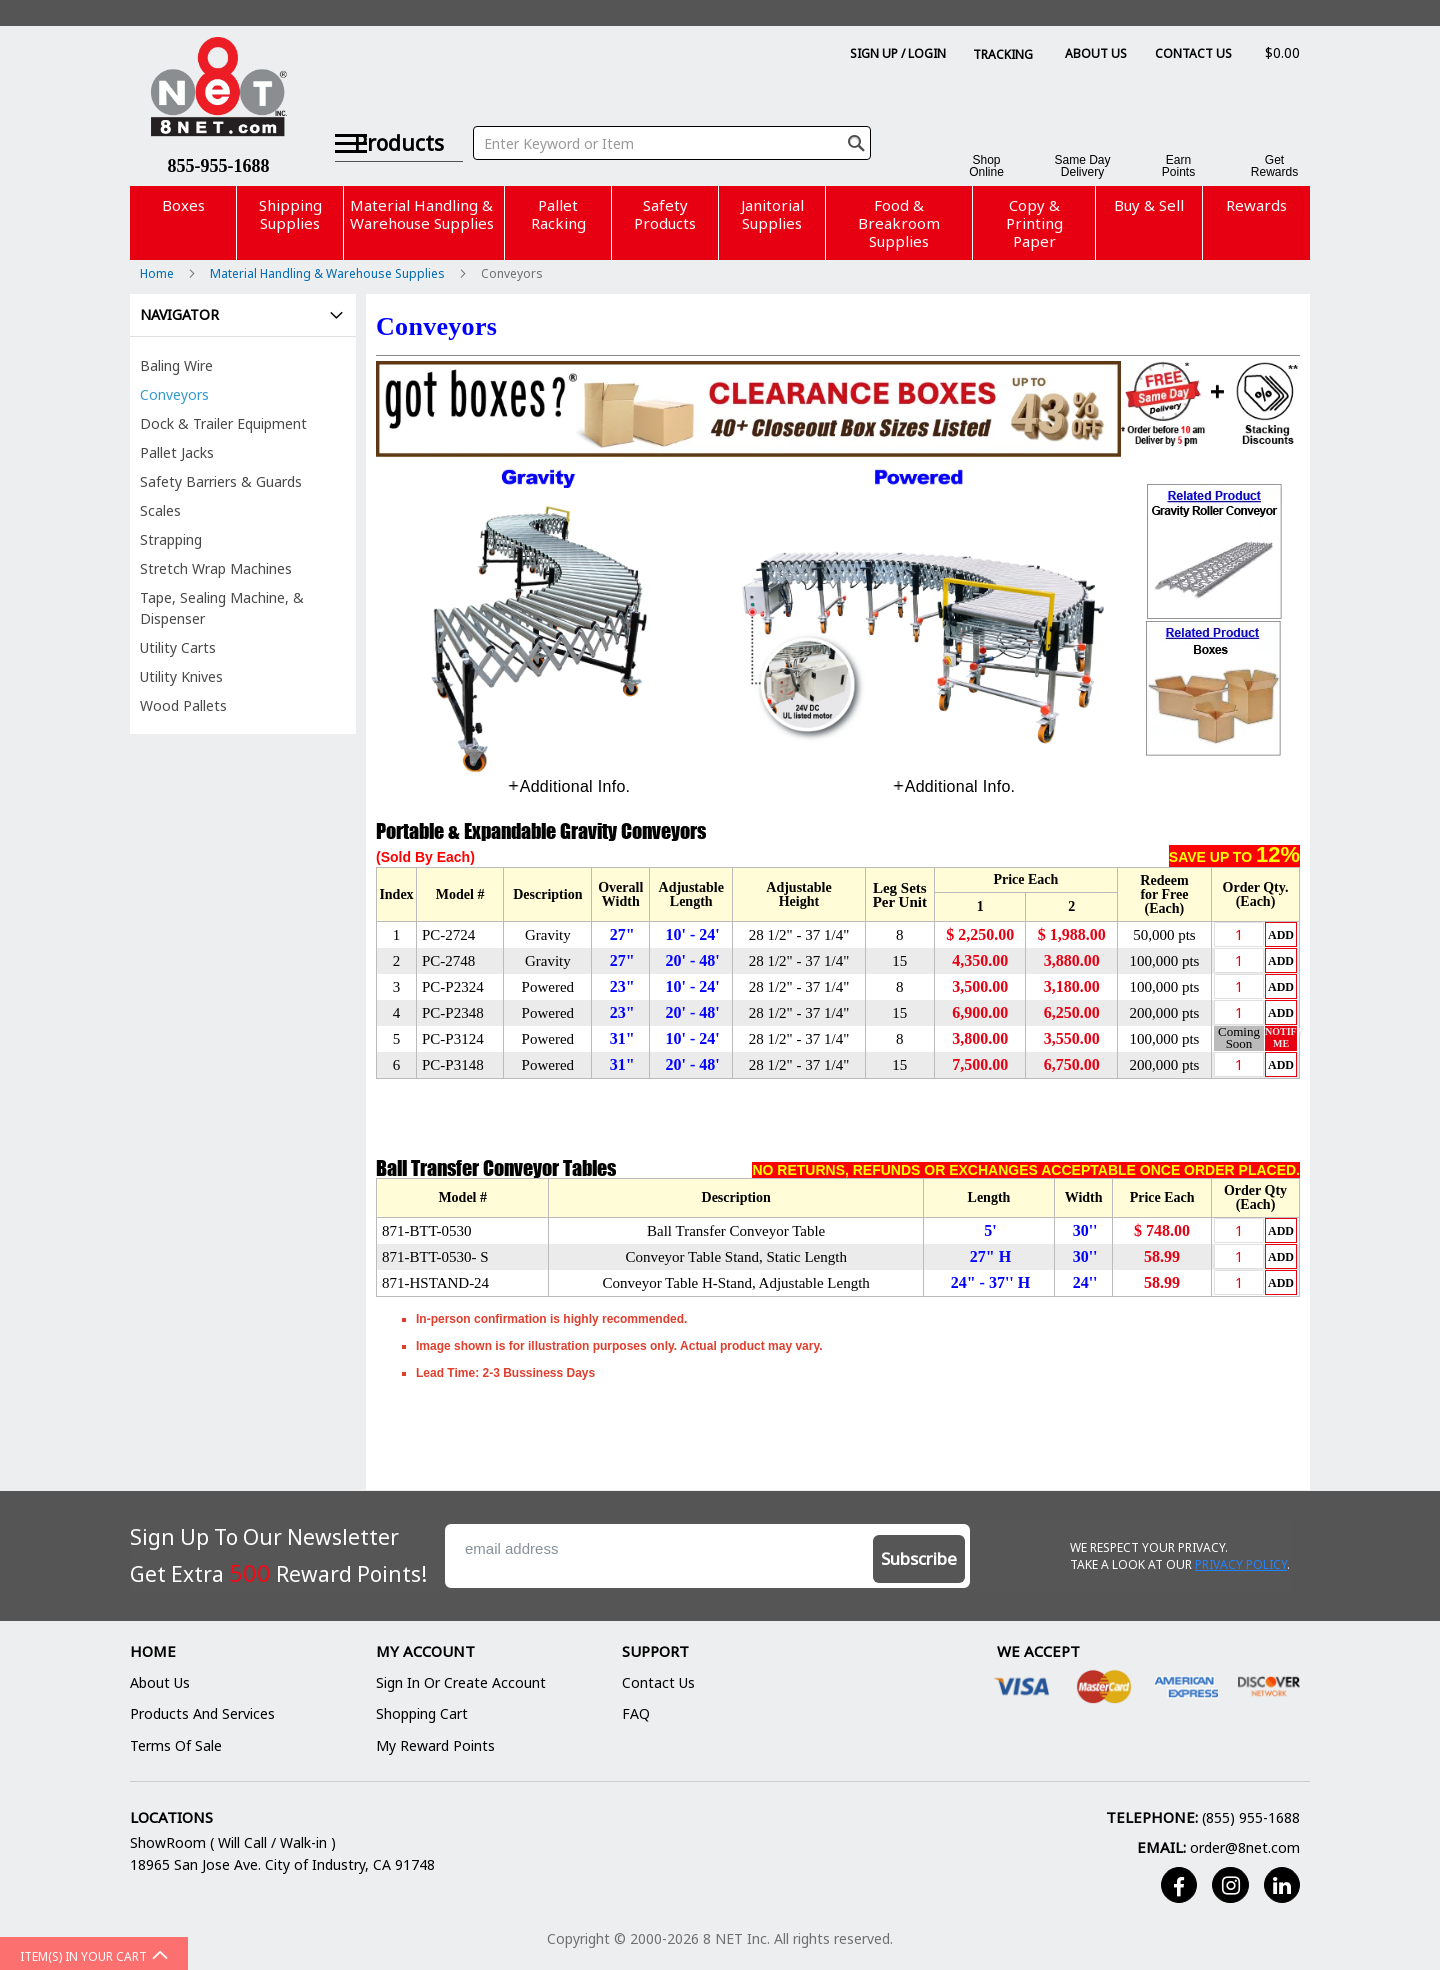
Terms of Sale (176, 1745)
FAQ (636, 1713)
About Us (1096, 53)
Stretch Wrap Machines (216, 568)
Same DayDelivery (1082, 165)
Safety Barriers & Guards (221, 481)
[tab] (568, 787)
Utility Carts (178, 647)
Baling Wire (176, 365)
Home (158, 273)
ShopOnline (986, 165)
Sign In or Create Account (461, 1682)
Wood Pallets (183, 705)
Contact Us (1193, 53)
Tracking (1003, 54)
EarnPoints (1178, 165)
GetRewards (1274, 165)
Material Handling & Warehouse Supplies (329, 273)
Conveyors (174, 394)
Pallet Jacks (177, 452)
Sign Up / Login (898, 53)
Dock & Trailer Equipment (223, 423)
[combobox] (682, 118)
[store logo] (218, 90)
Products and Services (202, 1713)
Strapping (171, 539)
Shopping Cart (422, 1713)
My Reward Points (435, 1745)
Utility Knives (181, 676)
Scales (160, 510)
